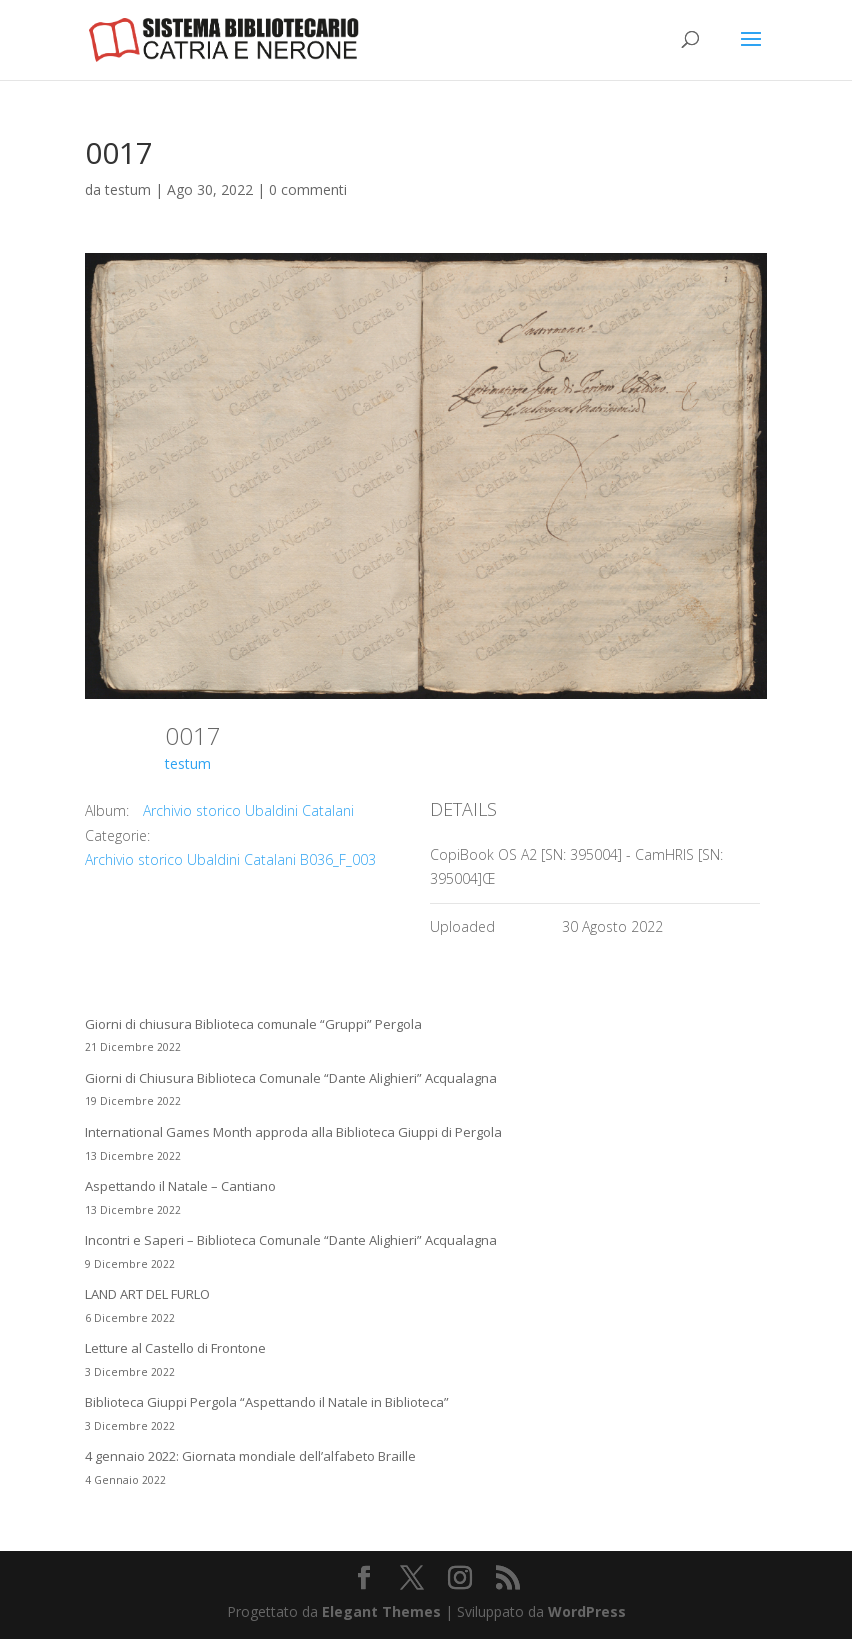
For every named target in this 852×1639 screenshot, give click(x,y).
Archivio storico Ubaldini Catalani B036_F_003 (230, 859)
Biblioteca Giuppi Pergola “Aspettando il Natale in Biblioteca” (267, 1402)
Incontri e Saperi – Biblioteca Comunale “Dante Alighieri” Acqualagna (291, 1240)
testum (128, 189)
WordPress (587, 1611)
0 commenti (308, 189)
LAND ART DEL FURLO (147, 1294)
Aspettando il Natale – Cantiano (180, 1186)
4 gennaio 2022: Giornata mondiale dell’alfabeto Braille (250, 1456)
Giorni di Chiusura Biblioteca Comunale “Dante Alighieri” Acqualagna (291, 1078)
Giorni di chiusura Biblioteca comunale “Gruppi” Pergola (253, 1024)
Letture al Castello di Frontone (175, 1348)
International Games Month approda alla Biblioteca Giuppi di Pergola (293, 1132)
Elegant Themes (381, 1611)
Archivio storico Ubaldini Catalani (248, 810)
